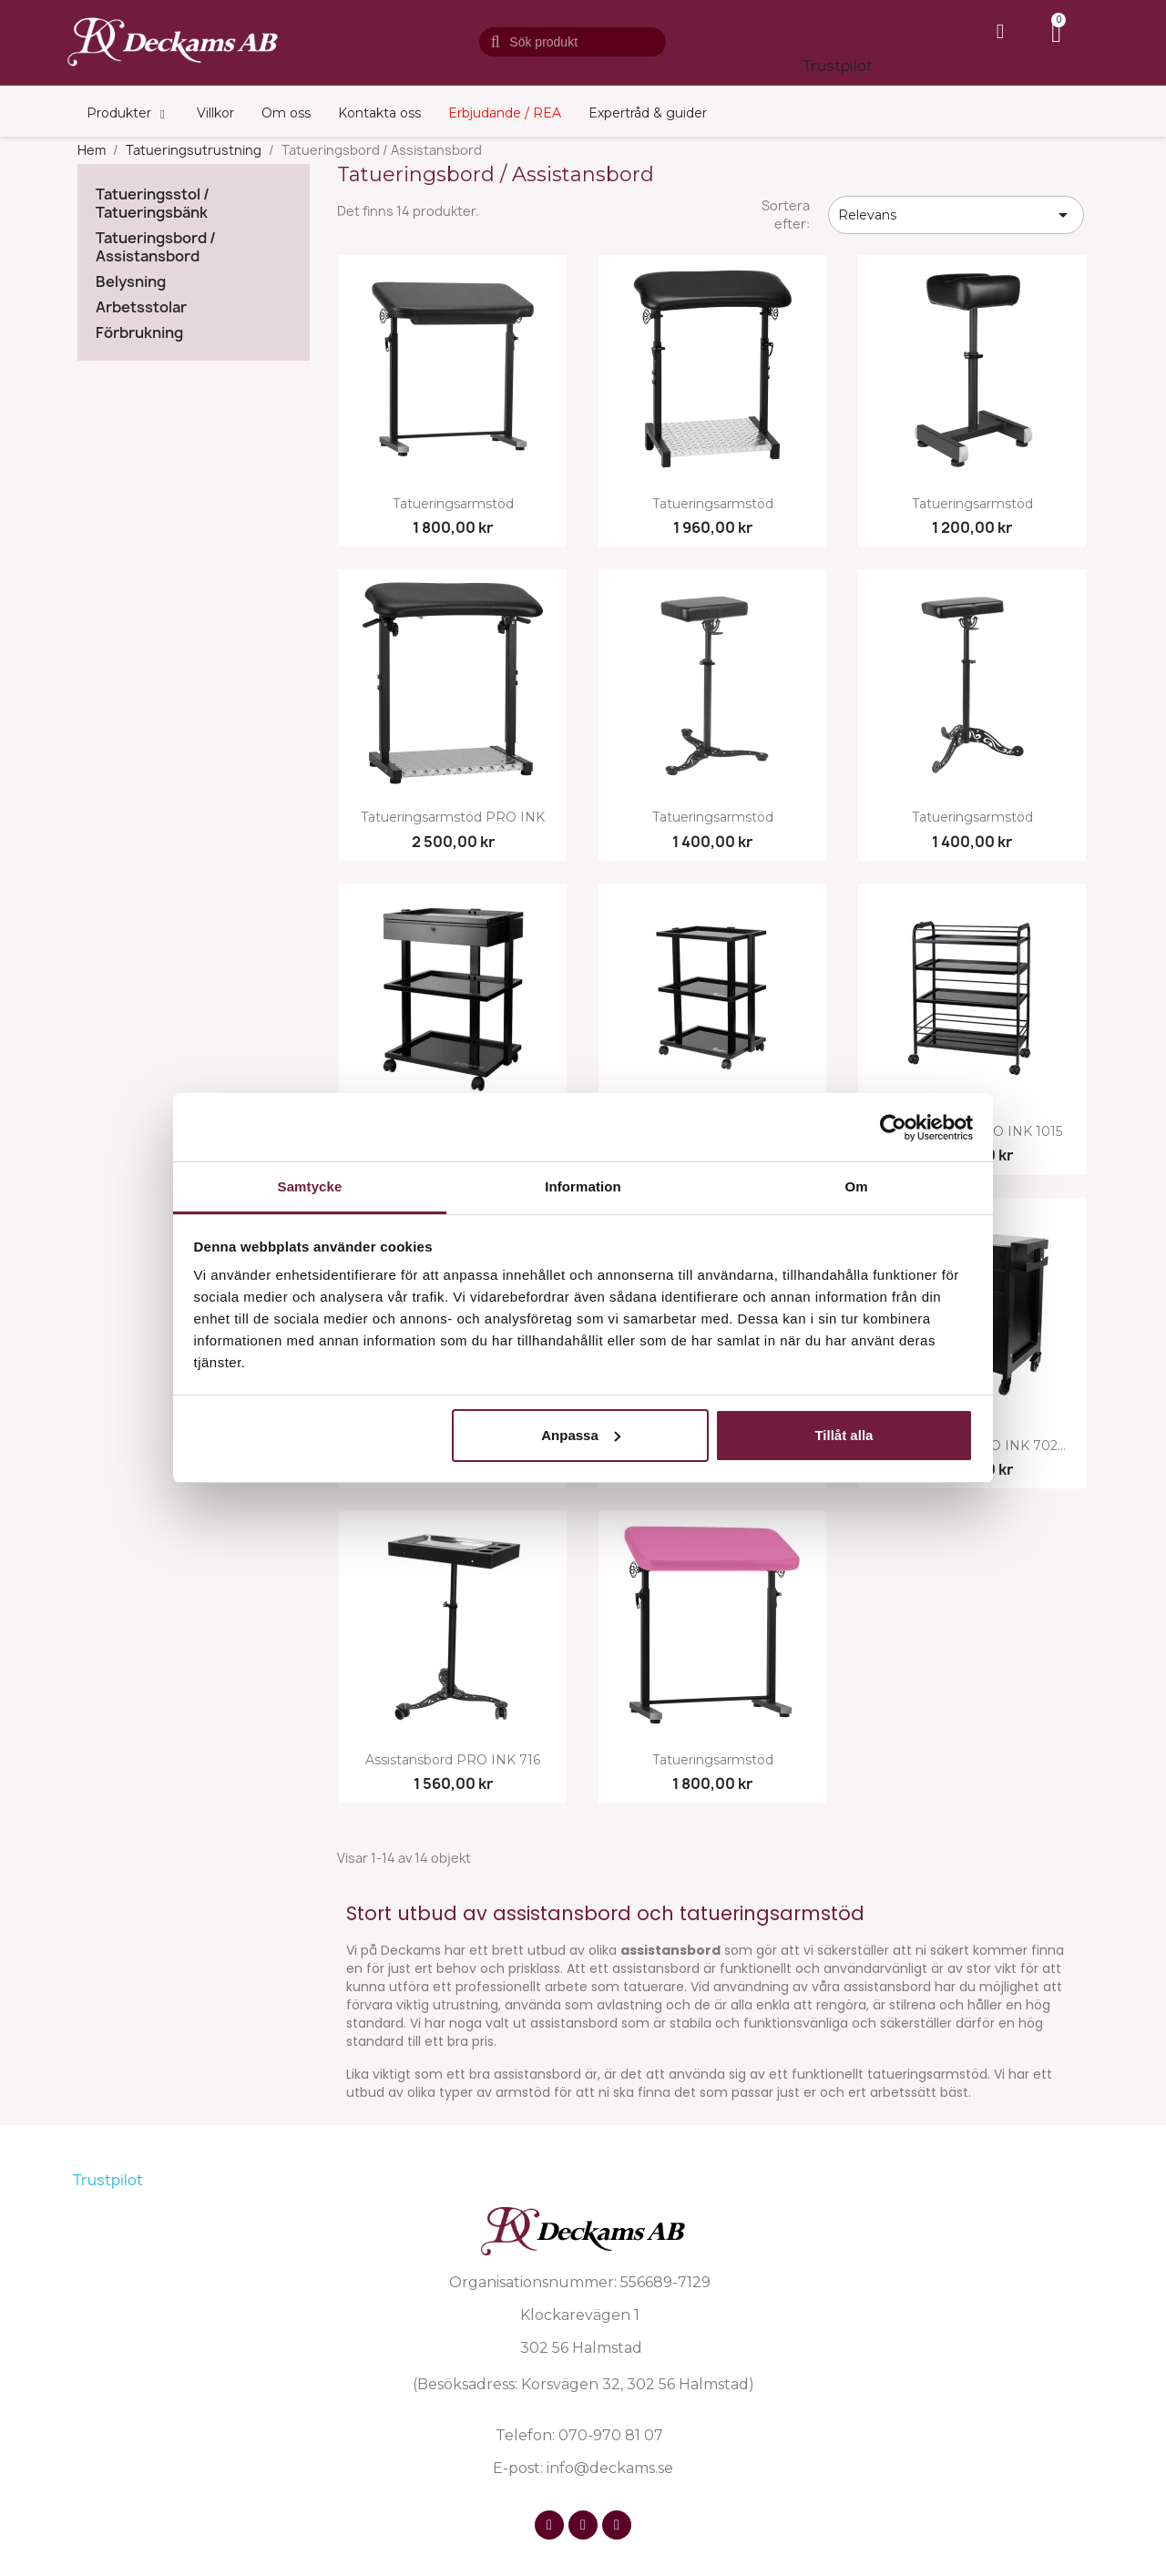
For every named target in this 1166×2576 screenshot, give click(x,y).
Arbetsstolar (141, 307)
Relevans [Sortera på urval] (956, 215)
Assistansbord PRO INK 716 (452, 1760)
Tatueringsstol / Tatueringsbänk (153, 203)
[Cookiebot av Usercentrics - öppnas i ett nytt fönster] (893, 1127)
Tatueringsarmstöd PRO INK (453, 817)
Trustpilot (838, 66)
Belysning (131, 281)
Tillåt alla (843, 1435)
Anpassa (580, 1435)
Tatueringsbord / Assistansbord (156, 247)
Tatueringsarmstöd (453, 504)
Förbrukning (139, 332)
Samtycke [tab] (310, 1186)
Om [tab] (855, 1186)
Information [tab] (583, 1186)
